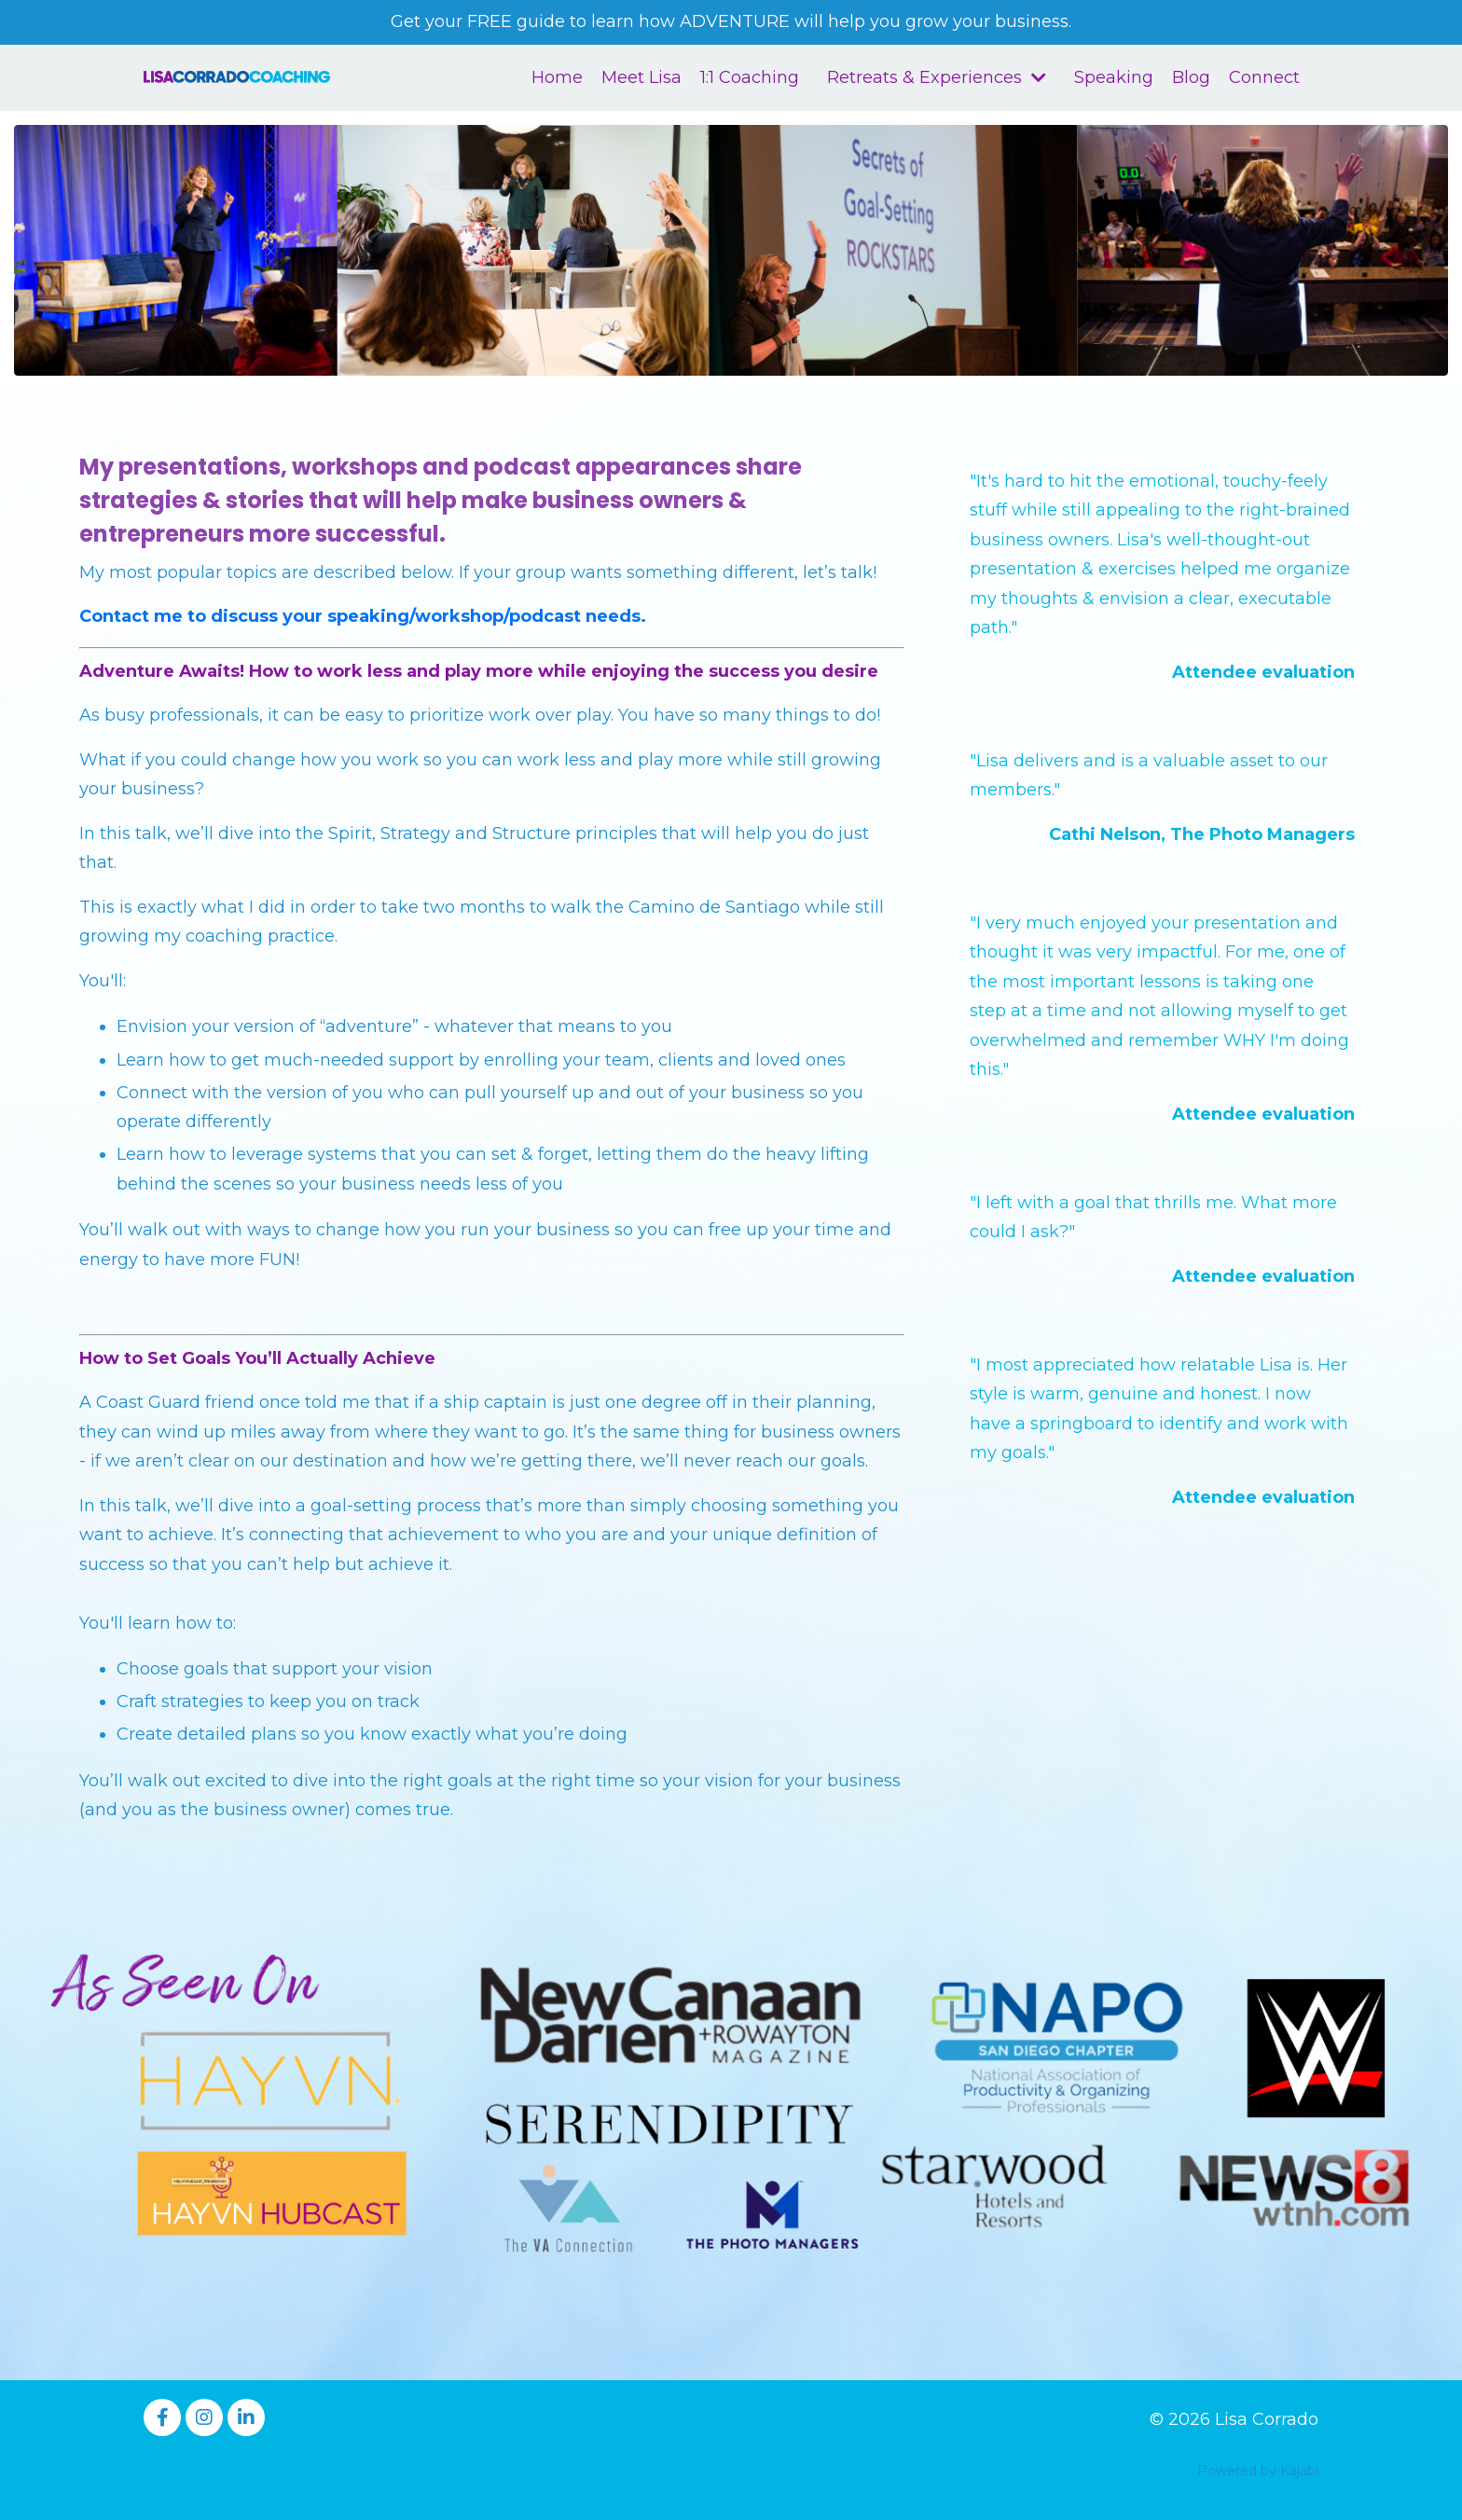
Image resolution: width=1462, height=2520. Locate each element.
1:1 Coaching (749, 77)
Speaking (1113, 77)
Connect (1264, 77)
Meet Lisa (641, 77)
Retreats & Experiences (936, 77)
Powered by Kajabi (1257, 2470)
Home (557, 77)
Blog (1191, 77)
